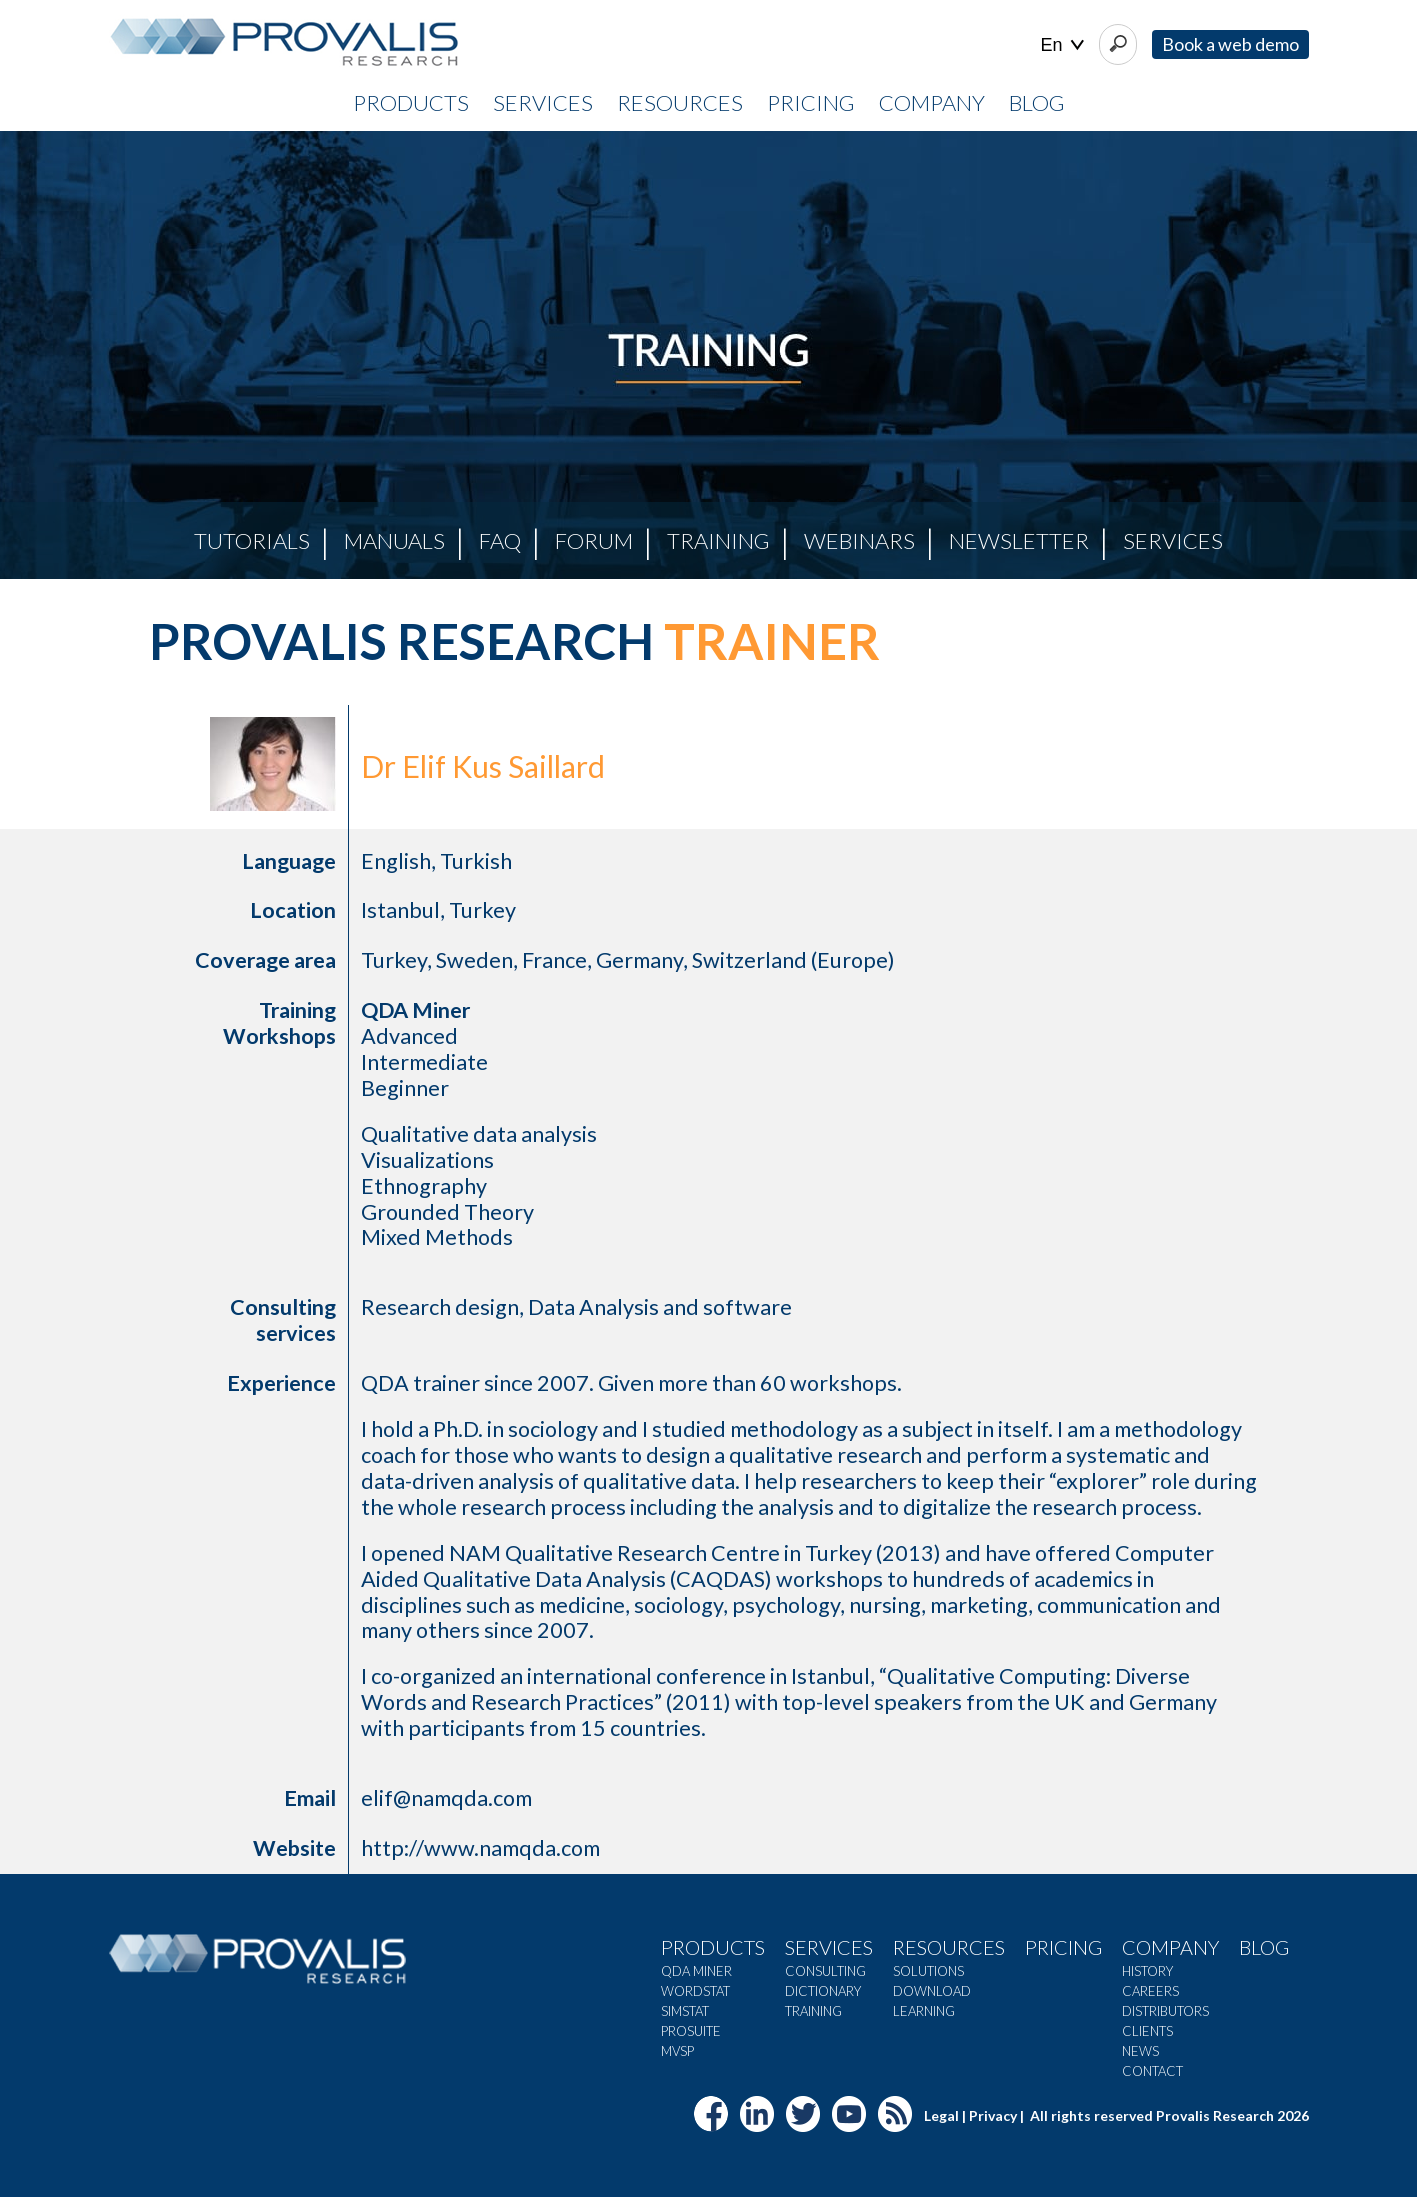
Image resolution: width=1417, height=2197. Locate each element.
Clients (1147, 2031)
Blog (1264, 1947)
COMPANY (932, 102)
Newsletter (1019, 540)
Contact (1152, 2071)
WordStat (695, 1991)
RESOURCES (680, 102)
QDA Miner (696, 1971)
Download (932, 1991)
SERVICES (543, 102)
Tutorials (252, 540)
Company (1170, 1947)
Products (713, 1947)
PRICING (811, 102)
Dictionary (823, 1991)
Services (1173, 540)
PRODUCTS (411, 102)
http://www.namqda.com (480, 1848)
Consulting (825, 1971)
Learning (924, 2011)
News (1140, 2051)
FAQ (500, 540)
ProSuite (691, 2031)
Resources (949, 1947)
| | (1062, 45)
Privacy (993, 2115)
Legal (941, 2115)
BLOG (1037, 102)
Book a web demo (1230, 44)
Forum (594, 540)
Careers (1150, 1991)
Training (718, 540)
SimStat (685, 2011)
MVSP (677, 2051)
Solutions (928, 1971)
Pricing (1063, 1947)
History (1147, 1971)
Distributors (1165, 2011)
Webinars (859, 540)
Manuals (394, 540)
